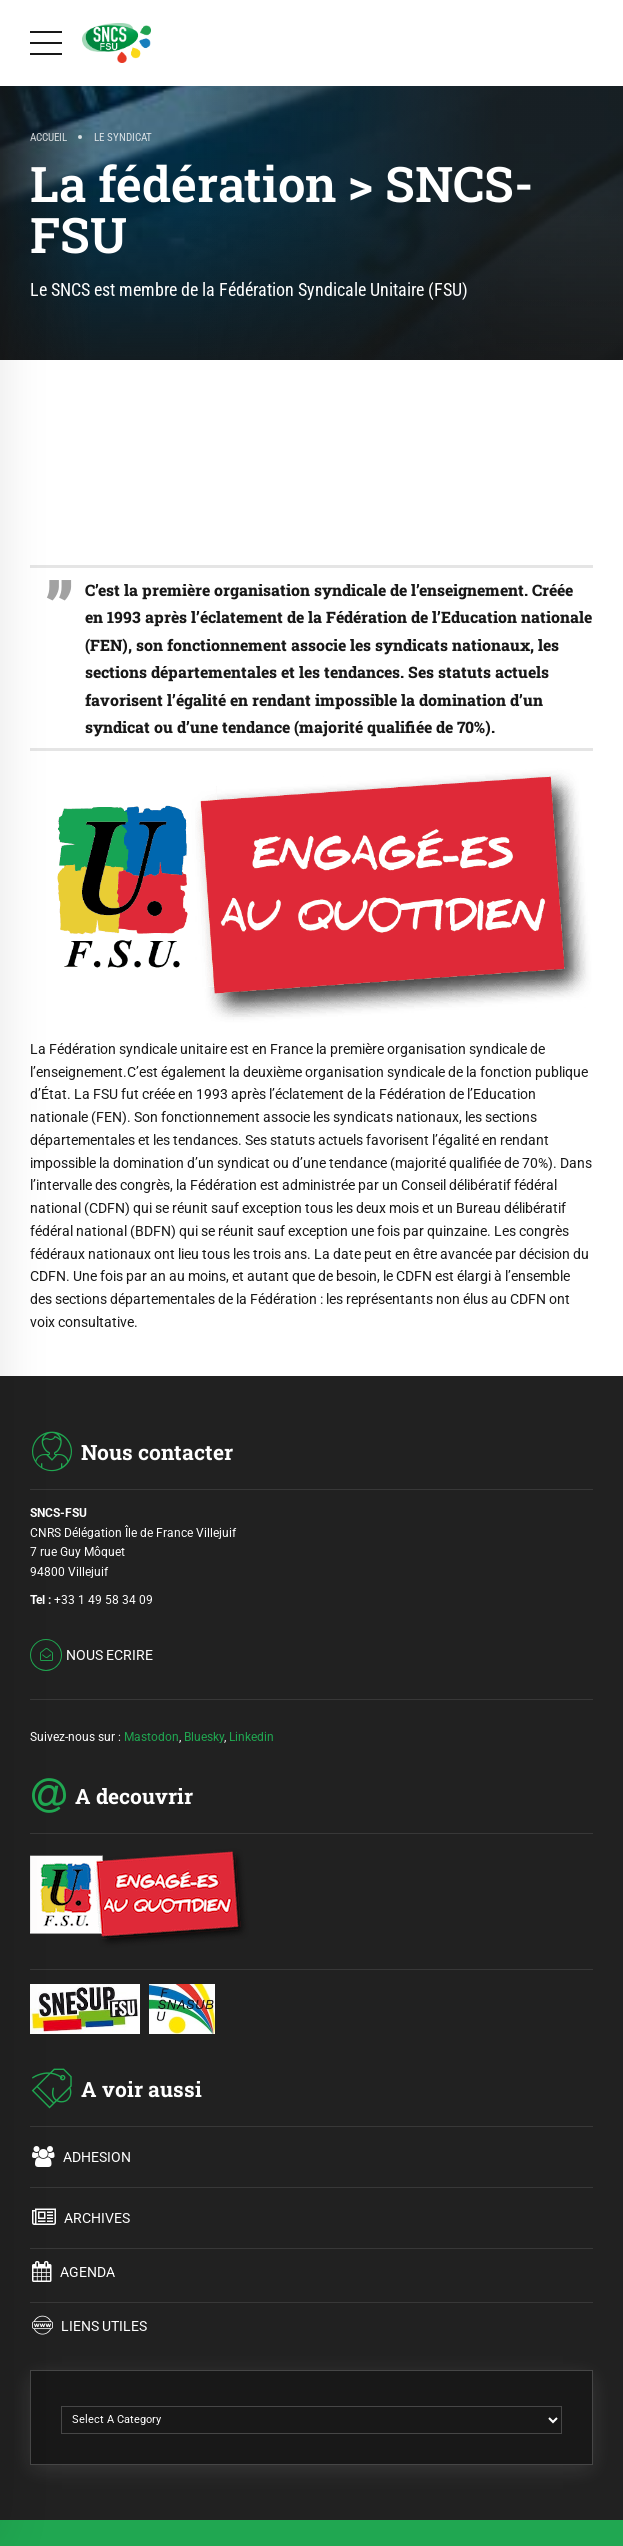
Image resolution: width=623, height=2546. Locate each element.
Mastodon (151, 1737)
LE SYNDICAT (123, 137)
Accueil (48, 137)
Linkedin (251, 1737)
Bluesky (204, 1737)
